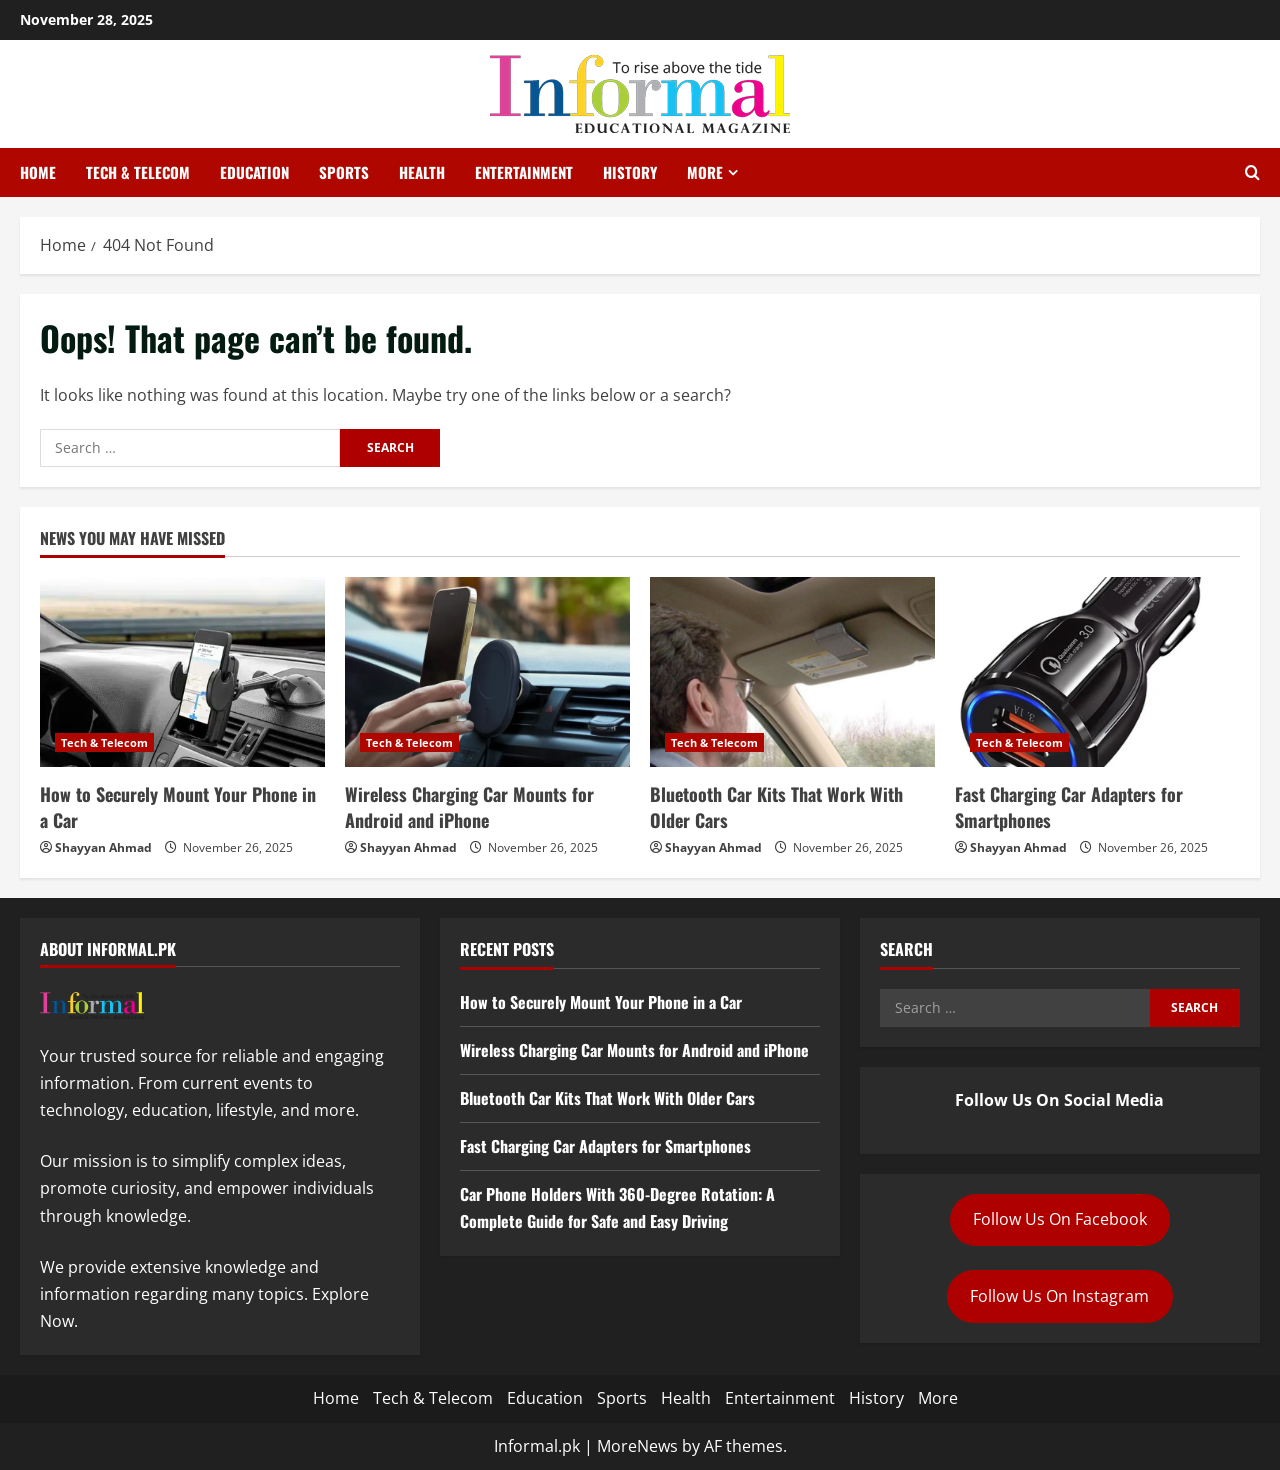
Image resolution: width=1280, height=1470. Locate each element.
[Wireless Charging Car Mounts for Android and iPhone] (487, 672)
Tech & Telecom (138, 172)
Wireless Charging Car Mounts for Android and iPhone (469, 806)
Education (254, 172)
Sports (344, 172)
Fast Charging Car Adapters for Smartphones (1069, 806)
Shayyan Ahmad (103, 847)
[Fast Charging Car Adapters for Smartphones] (1097, 672)
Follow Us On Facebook (1060, 1219)
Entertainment (524, 172)
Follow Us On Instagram (1059, 1296)
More (705, 172)
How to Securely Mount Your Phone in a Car (178, 806)
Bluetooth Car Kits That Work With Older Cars (776, 806)
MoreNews (637, 1446)
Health (422, 172)
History (630, 172)
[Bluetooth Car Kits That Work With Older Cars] (792, 672)
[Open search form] (1252, 173)
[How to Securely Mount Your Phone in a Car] (182, 672)
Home (38, 172)
